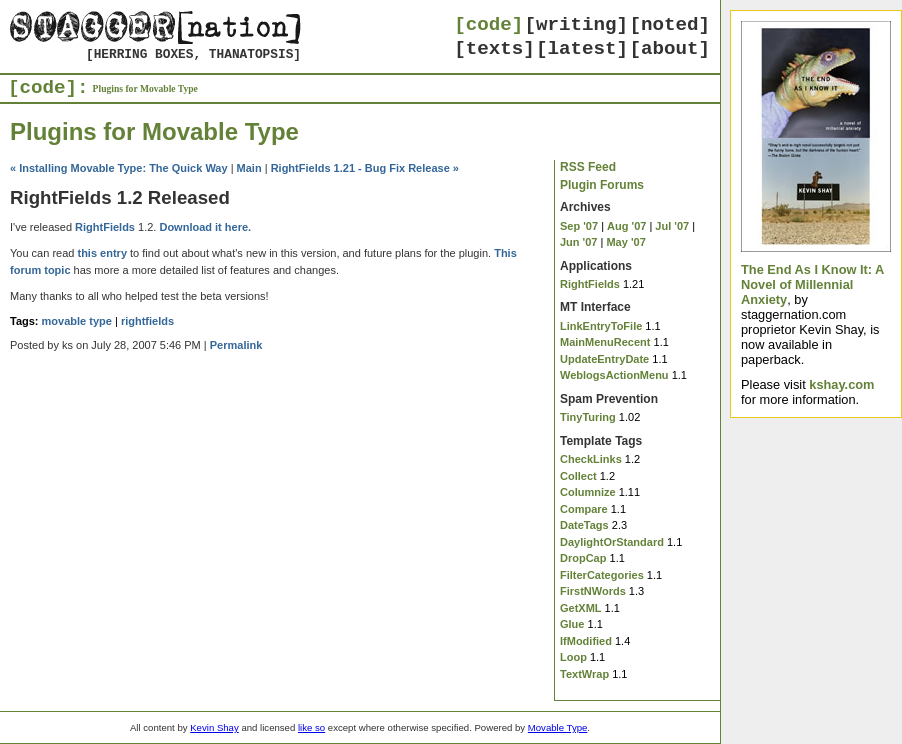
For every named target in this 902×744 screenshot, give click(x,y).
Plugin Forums (602, 185)
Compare (584, 509)
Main (249, 168)
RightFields (590, 284)
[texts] (494, 49)
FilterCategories (602, 575)
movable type (77, 321)
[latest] (582, 49)
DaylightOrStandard (612, 542)
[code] (488, 25)
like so (311, 727)
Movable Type (558, 727)
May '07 (625, 242)
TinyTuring (588, 417)
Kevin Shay (214, 727)
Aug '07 (626, 226)
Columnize (588, 492)
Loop (573, 657)
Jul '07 (672, 226)
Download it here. (205, 227)
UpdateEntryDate (604, 359)
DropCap (583, 558)
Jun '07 (578, 242)
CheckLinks (591, 459)
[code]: (48, 88)
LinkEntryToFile (601, 326)
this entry (102, 253)
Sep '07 (579, 226)
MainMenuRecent (605, 342)
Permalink (236, 345)
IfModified (586, 641)
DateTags (584, 525)
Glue (572, 624)
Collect (578, 476)
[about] (669, 49)
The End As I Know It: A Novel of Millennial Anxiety (812, 284)
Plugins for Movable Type (145, 88)
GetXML (581, 608)
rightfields (147, 321)
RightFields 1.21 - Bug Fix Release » (365, 168)
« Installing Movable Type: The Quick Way (119, 168)
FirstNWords (593, 591)
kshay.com (841, 384)
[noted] (669, 25)
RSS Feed (588, 167)
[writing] (577, 25)
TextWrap (584, 674)
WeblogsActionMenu (614, 375)
